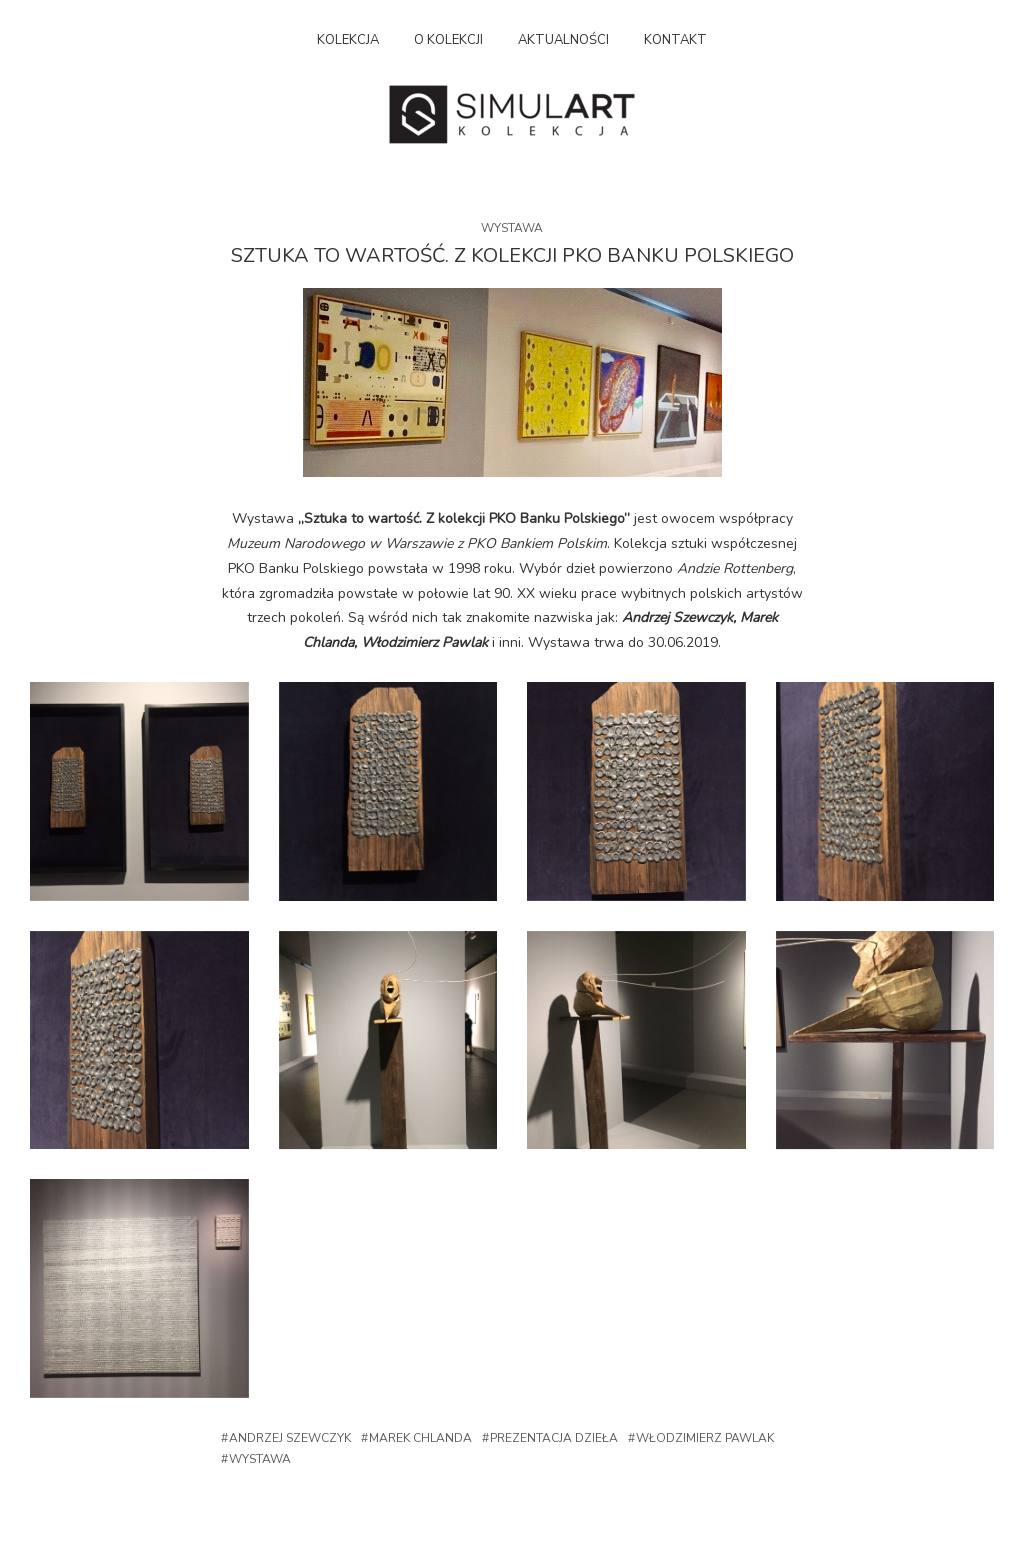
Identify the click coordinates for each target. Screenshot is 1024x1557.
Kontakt (675, 40)
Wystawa (512, 228)
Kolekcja (348, 40)
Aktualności (563, 40)
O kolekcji (448, 40)
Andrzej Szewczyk (290, 1438)
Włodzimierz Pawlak (705, 1438)
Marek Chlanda (420, 1438)
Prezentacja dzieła (554, 1438)
